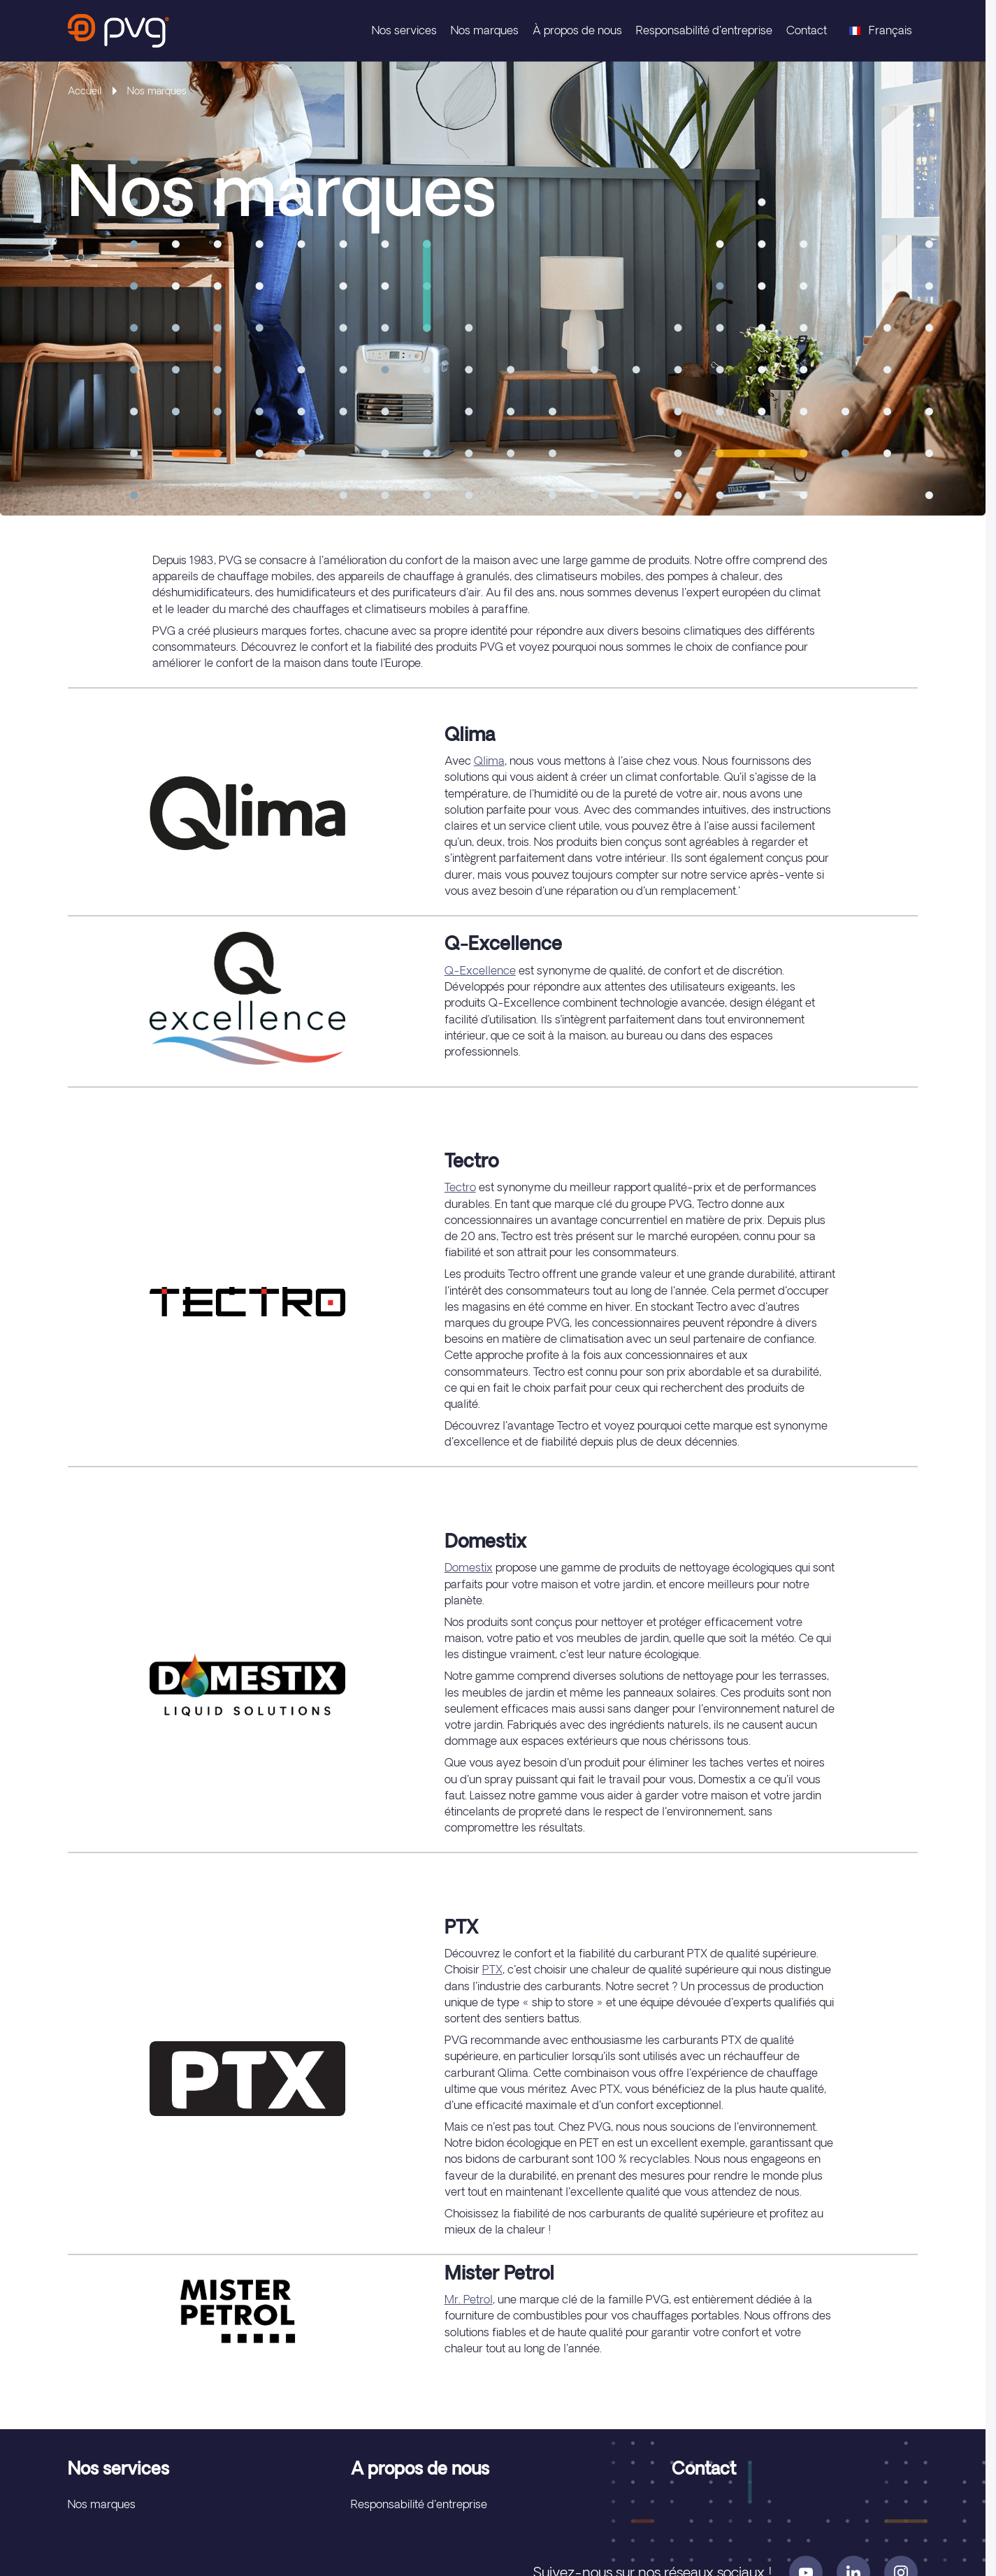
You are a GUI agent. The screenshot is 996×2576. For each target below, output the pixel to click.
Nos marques (485, 30)
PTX (492, 1969)
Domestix (469, 1567)
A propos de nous (420, 2468)
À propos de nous (577, 30)
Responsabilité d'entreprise (704, 30)
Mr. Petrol (469, 2299)
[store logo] (118, 31)
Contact (806, 30)
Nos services (404, 30)
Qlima (489, 760)
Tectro (460, 1187)
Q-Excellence (480, 970)
